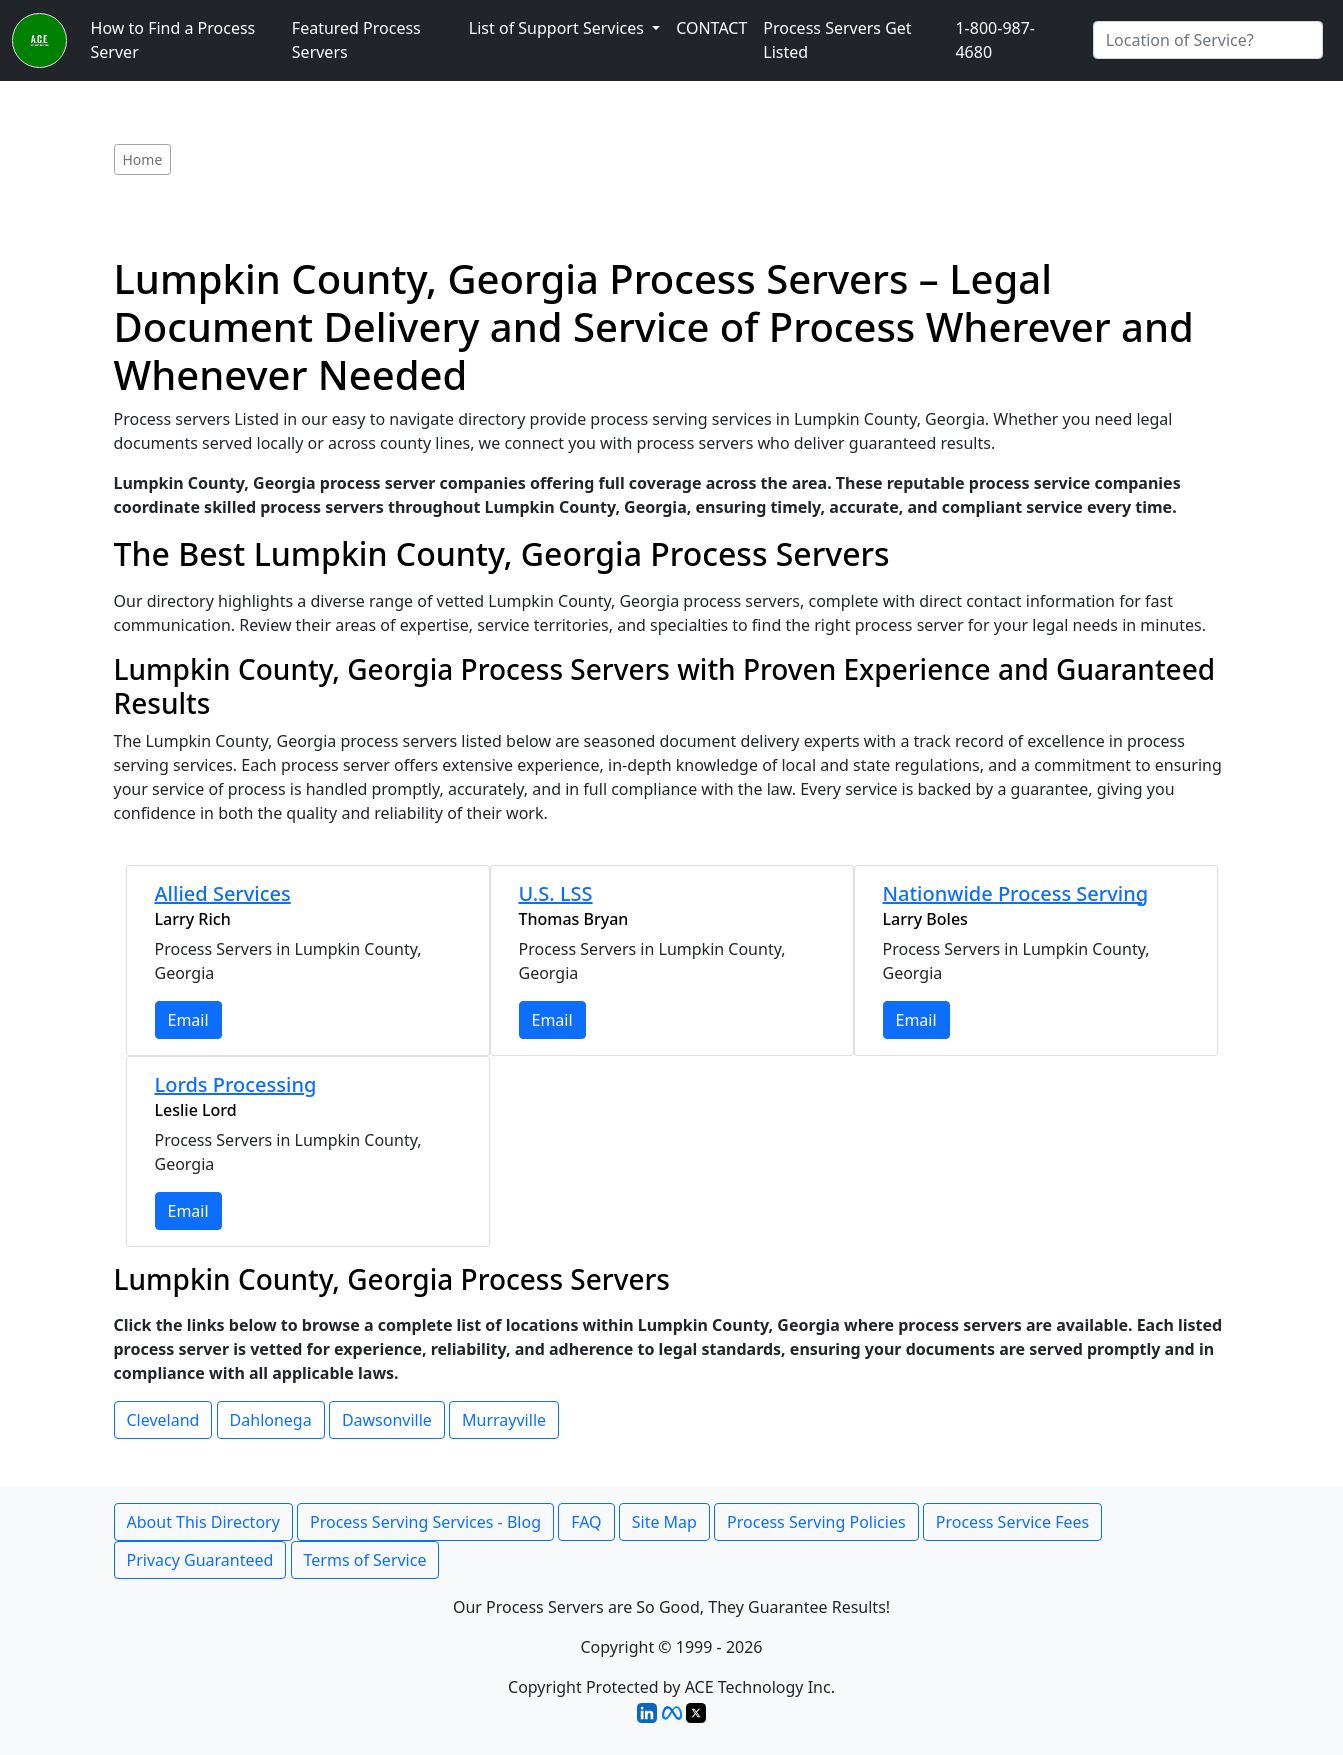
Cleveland (163, 1420)
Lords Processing (236, 1084)
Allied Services (223, 893)
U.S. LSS (556, 893)
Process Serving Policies (816, 1522)
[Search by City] (1208, 40)
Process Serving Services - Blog (425, 1522)
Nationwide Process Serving (1016, 893)
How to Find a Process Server (173, 40)
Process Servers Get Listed (837, 40)
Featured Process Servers (356, 40)
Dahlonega (271, 1420)
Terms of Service (365, 1560)
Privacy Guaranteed (200, 1560)
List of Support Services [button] (558, 28)
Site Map (664, 1522)
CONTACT (711, 28)
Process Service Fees (1012, 1522)
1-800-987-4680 (995, 40)
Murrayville (504, 1420)
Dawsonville (387, 1420)
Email (188, 1020)
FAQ (586, 1522)
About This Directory (203, 1522)
